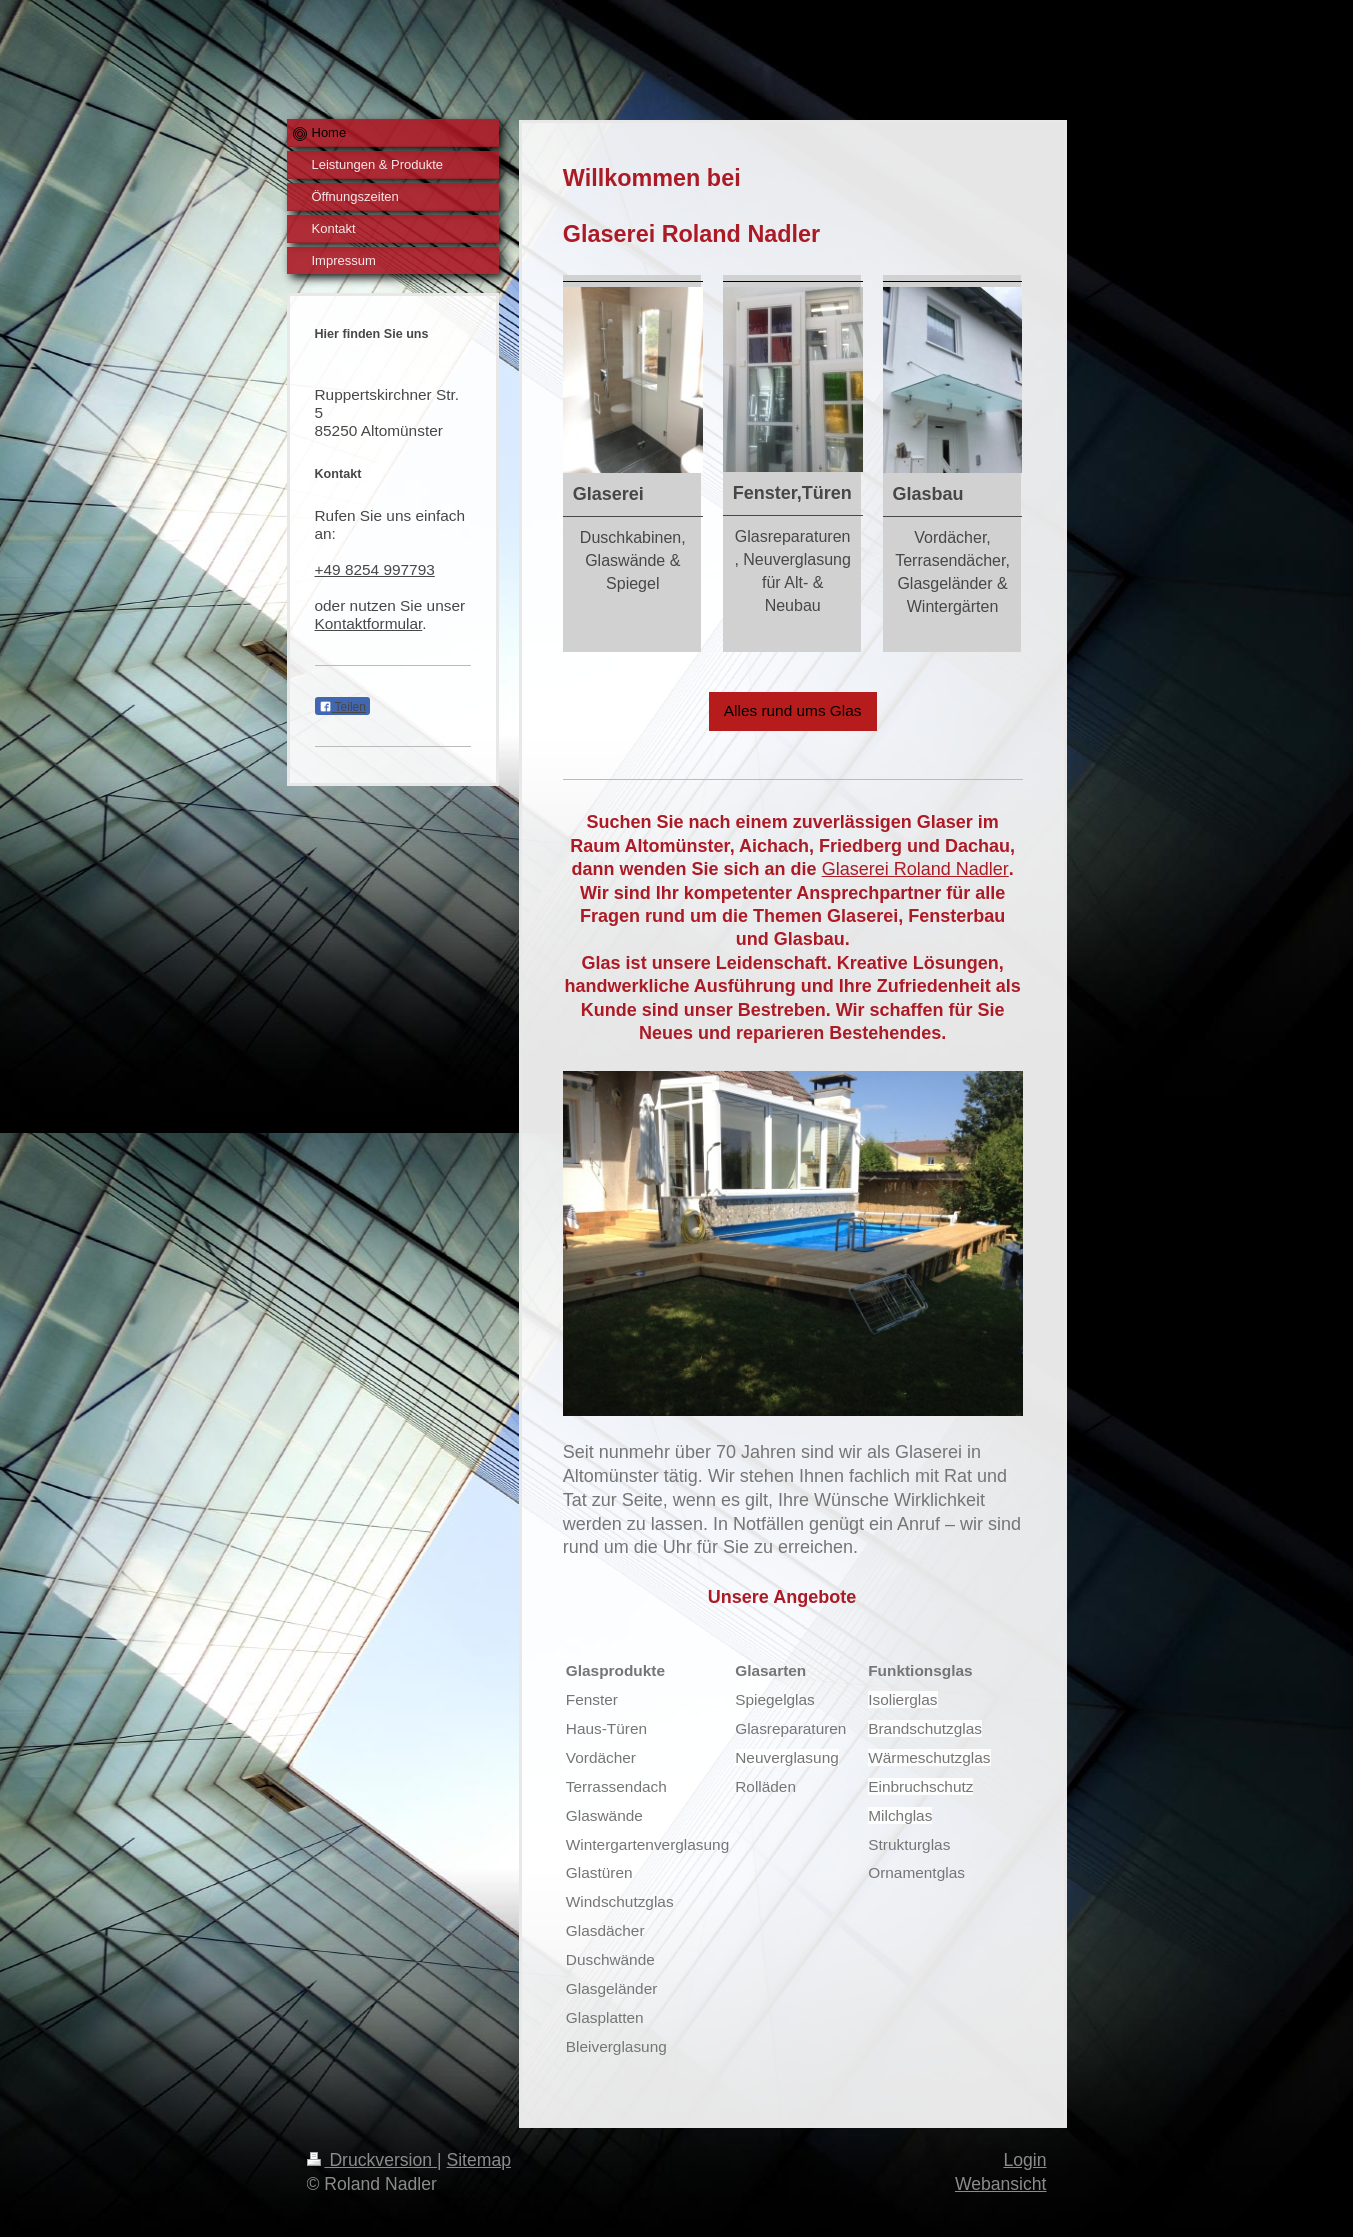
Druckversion (372, 2160)
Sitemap (478, 2160)
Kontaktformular (369, 623)
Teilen (342, 707)
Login (1024, 2160)
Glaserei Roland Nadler (915, 869)
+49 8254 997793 (375, 569)
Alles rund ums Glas (793, 710)
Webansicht (1001, 2184)
